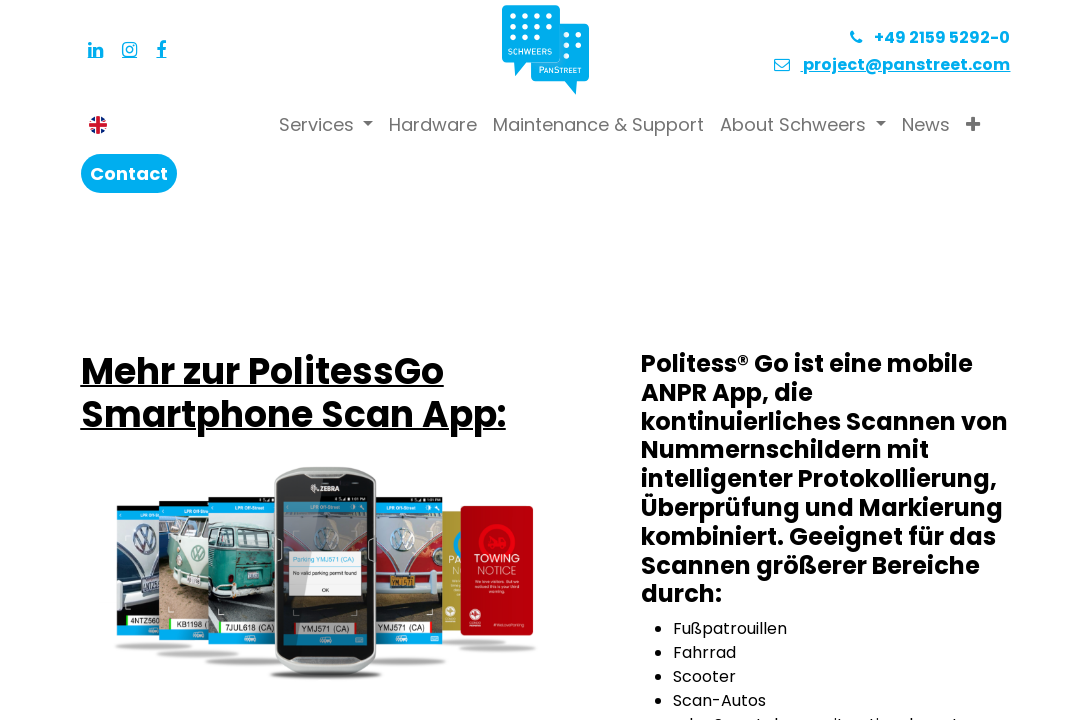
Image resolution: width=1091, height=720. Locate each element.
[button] (973, 124)
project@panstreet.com (905, 64)
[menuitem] (433, 124)
